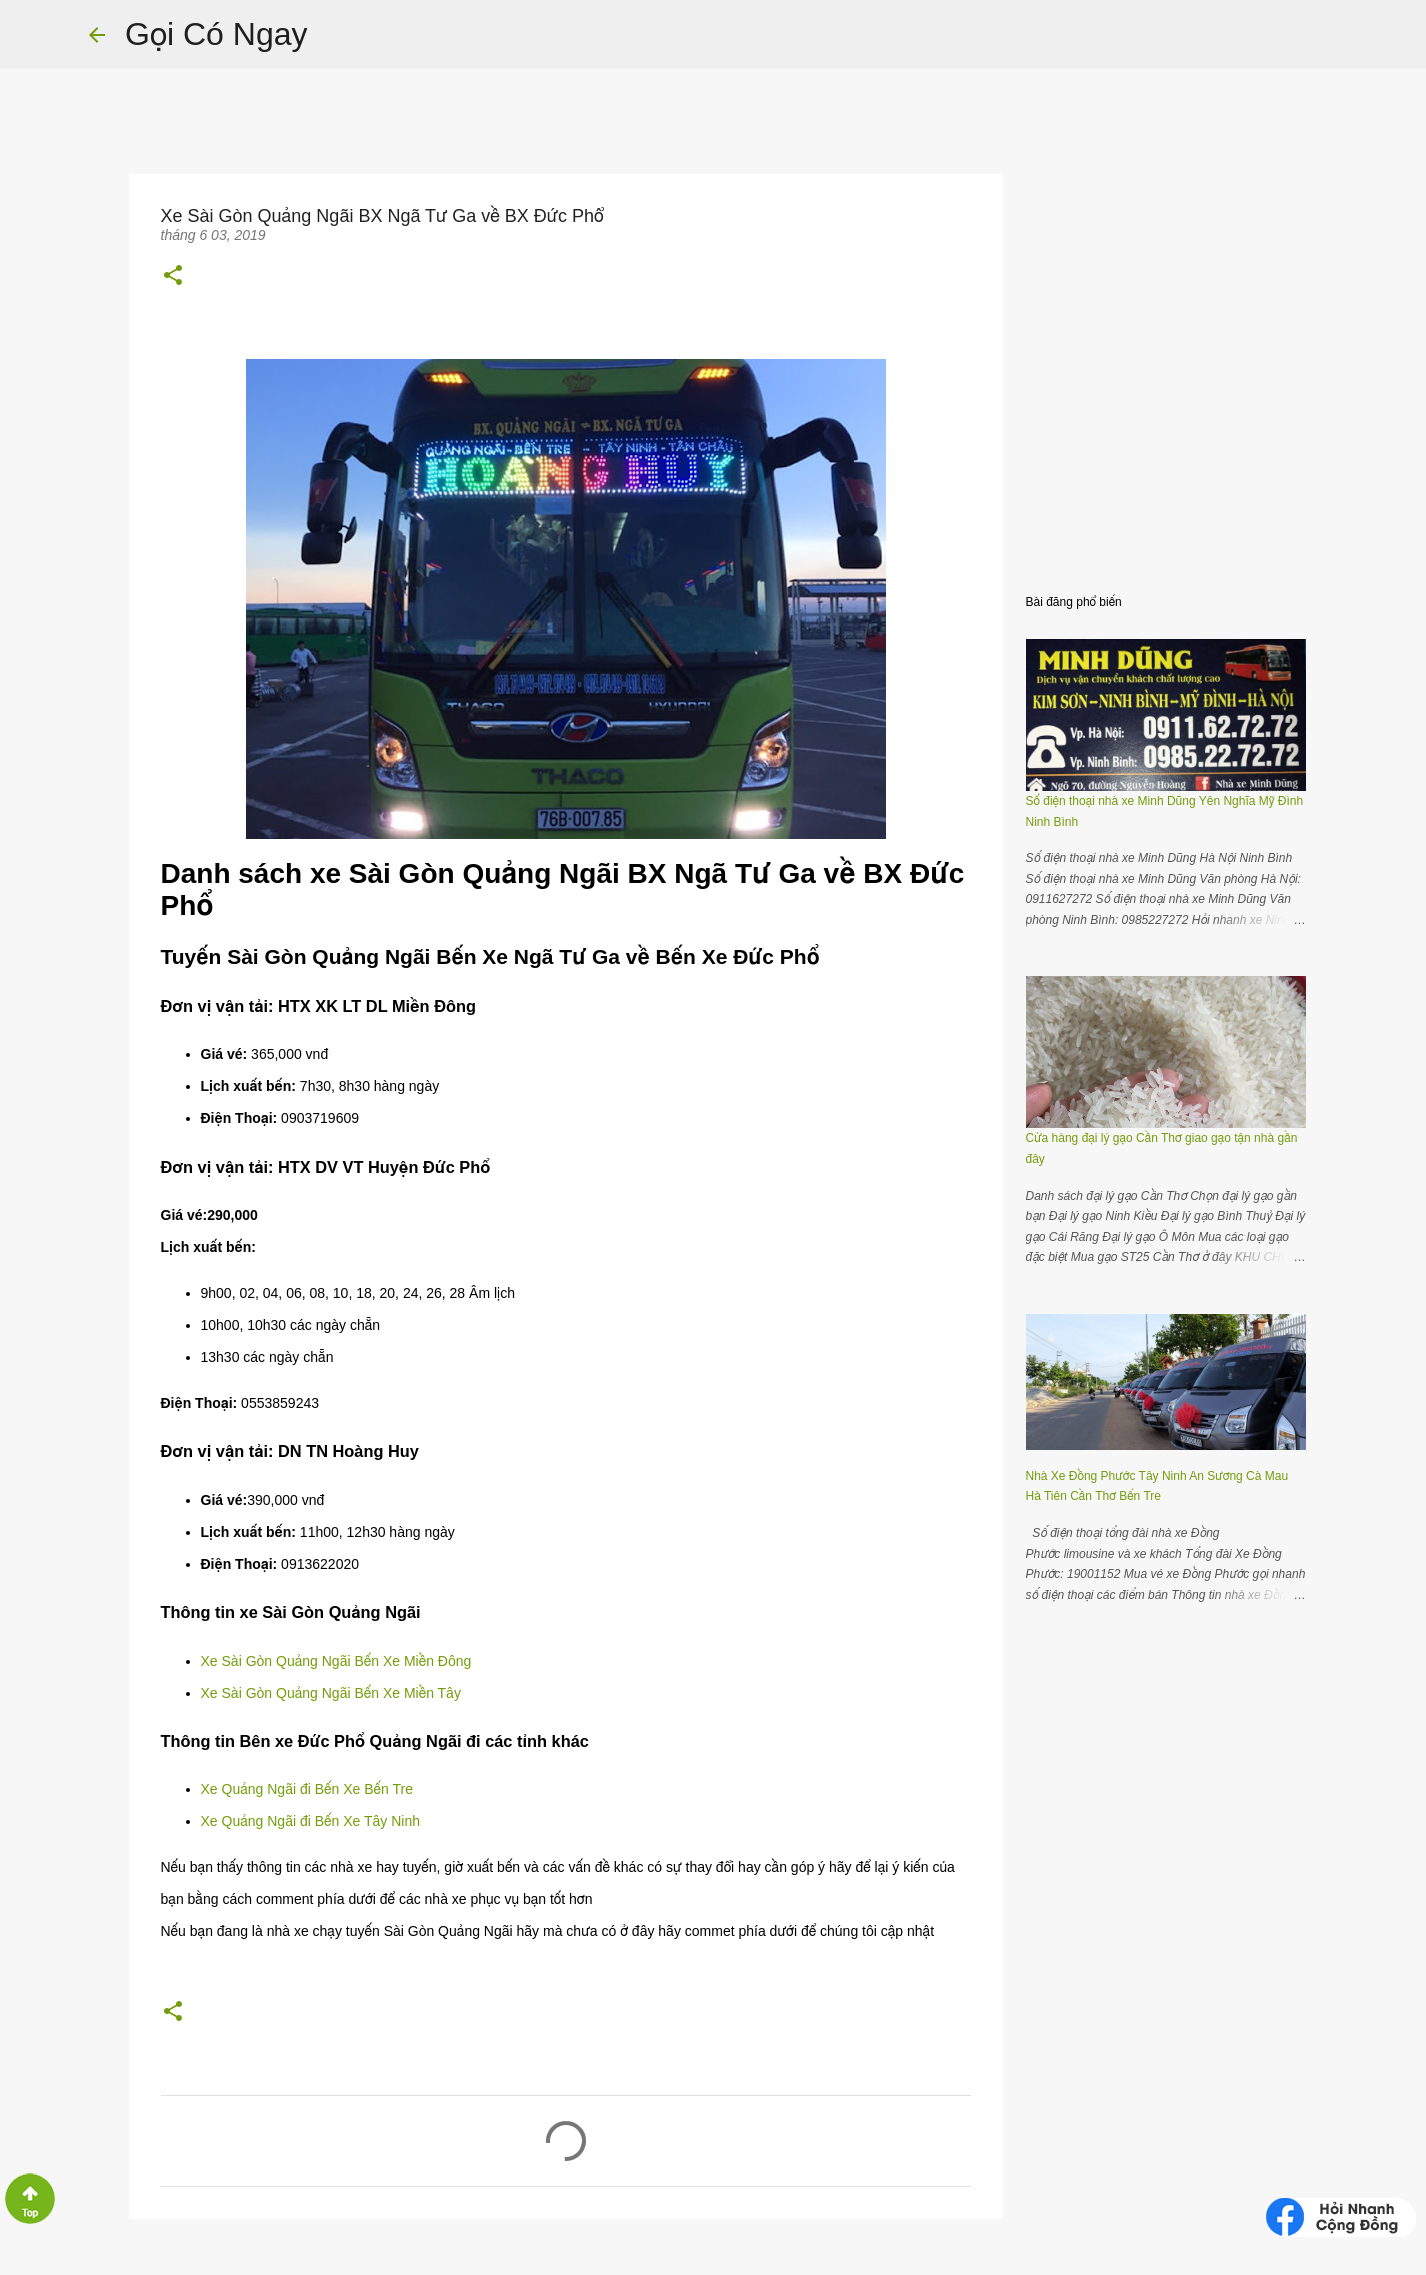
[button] (173, 275)
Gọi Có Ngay (216, 34)
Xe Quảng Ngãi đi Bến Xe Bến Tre (307, 1789)
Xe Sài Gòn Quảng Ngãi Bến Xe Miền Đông (338, 1661)
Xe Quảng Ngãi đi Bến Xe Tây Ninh (310, 1821)
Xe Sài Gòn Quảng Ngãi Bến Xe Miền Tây (331, 1693)
